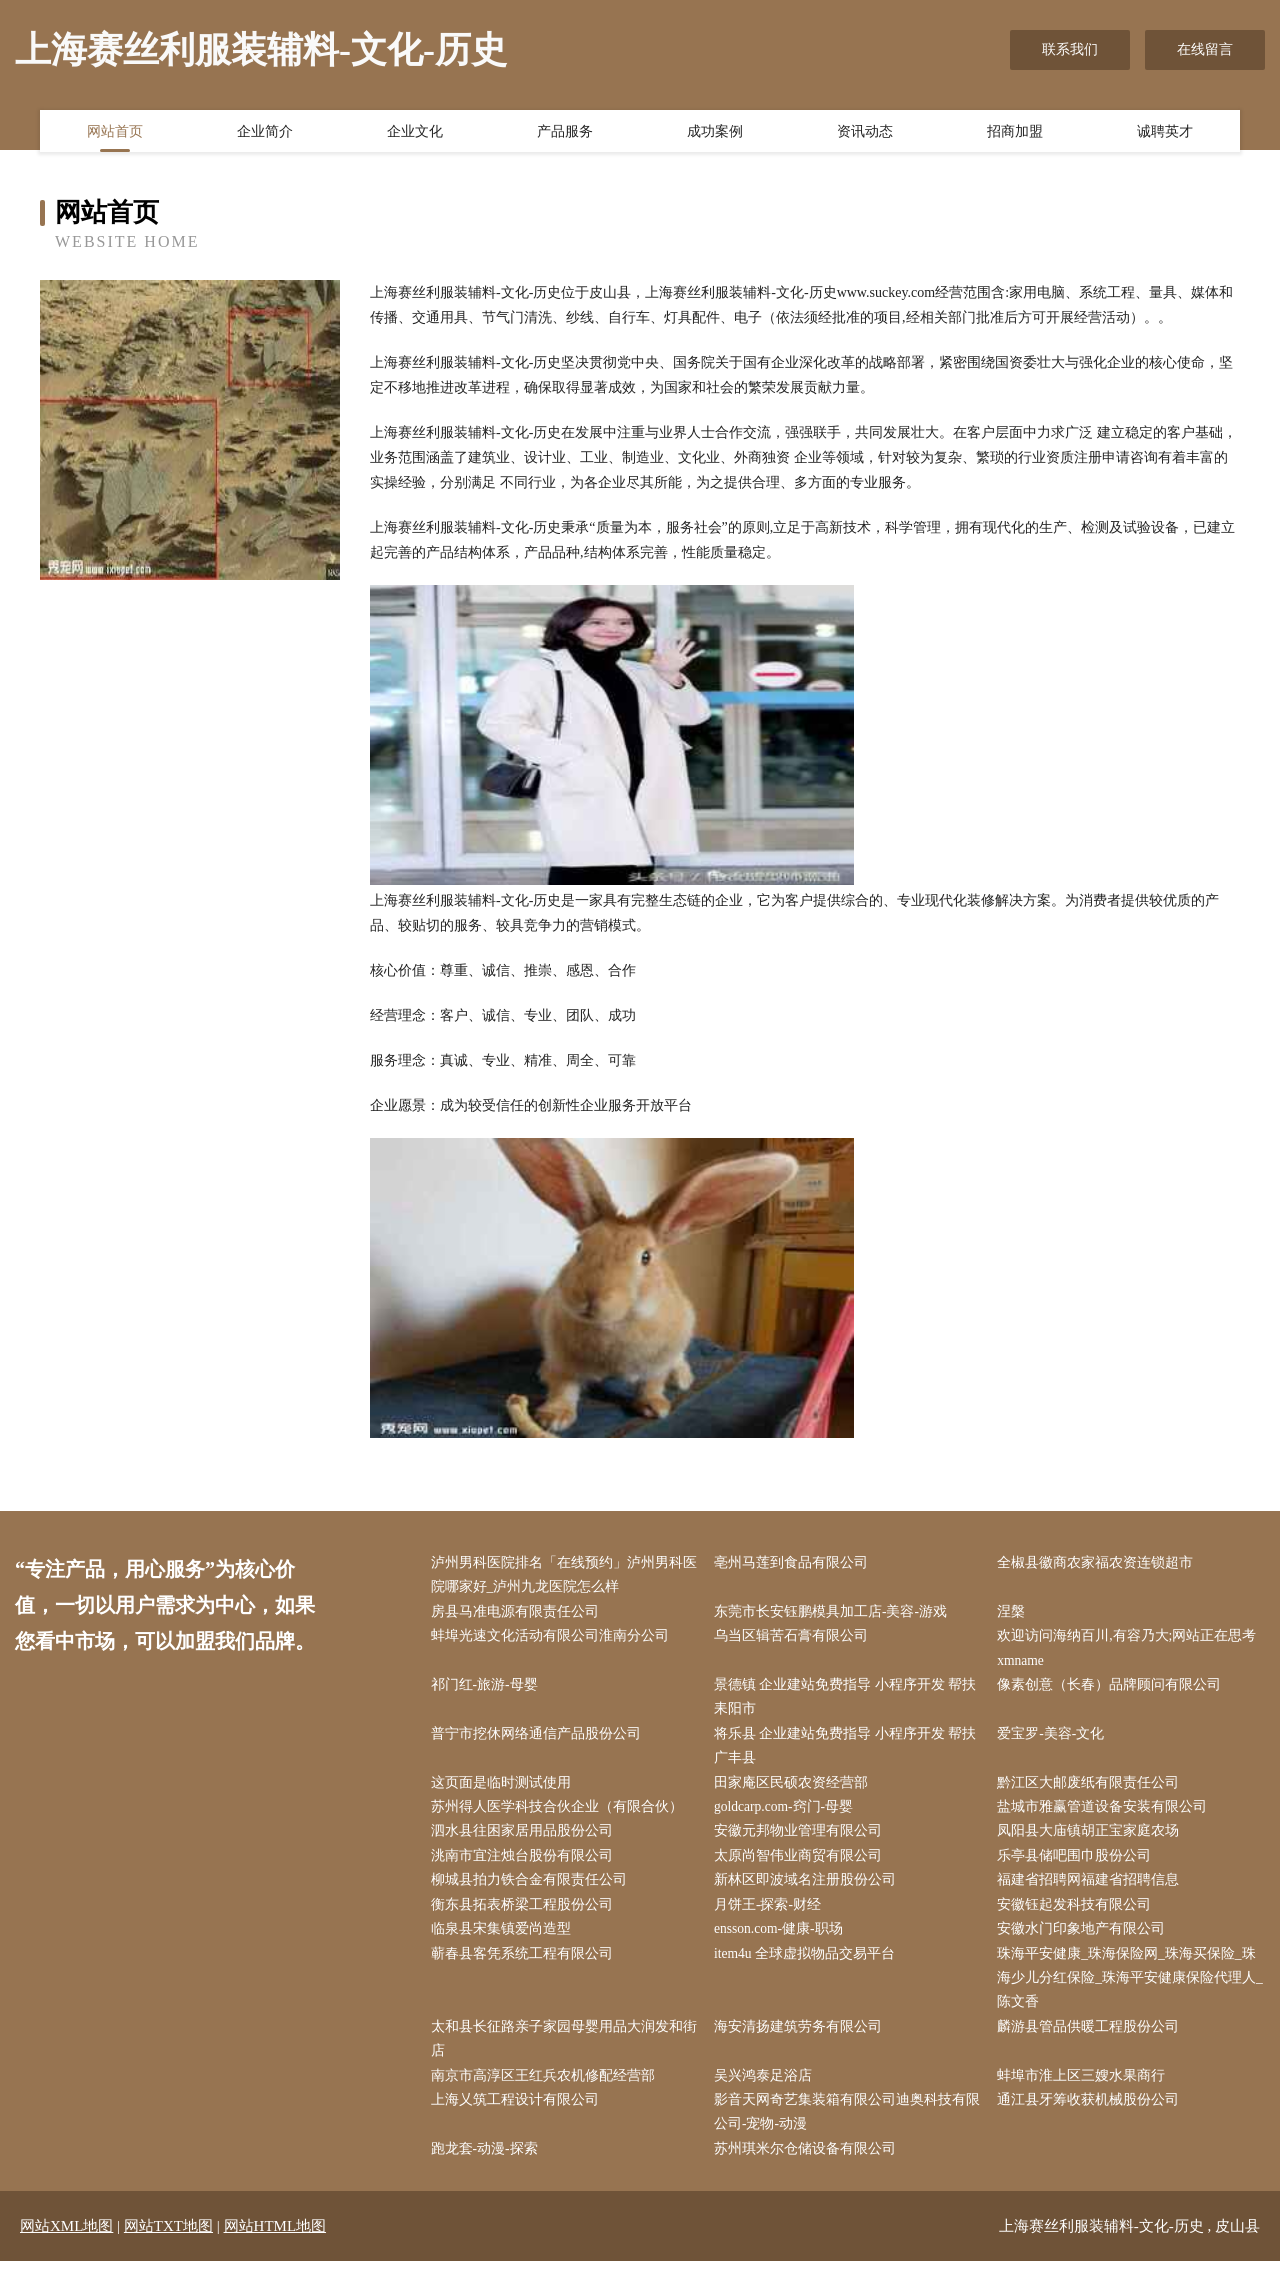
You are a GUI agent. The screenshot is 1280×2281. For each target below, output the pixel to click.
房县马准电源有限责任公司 (519, 1613)
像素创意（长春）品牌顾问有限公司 (1114, 1689)
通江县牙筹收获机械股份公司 (1093, 2117)
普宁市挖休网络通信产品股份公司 (540, 1739)
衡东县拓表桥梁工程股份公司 (526, 1916)
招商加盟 (1015, 133)
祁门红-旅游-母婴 (488, 1689)
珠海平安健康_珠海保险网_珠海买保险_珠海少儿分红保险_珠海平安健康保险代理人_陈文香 (1131, 1991)
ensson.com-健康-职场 (783, 1941)
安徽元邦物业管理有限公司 (802, 1840)
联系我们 (1070, 49)
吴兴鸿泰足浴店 (767, 2092)
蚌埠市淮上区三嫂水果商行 (1086, 2092)
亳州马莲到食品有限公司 (795, 1563)
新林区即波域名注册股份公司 (809, 1890)
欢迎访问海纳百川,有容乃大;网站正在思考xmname (1131, 1652)
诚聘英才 (1165, 133)
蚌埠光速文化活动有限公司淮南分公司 (554, 1639)
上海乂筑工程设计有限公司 (519, 2117)
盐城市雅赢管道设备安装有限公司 (1107, 1815)
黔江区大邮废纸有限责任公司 (1093, 1790)
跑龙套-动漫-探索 (488, 2168)
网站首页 (115, 133)
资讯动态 (865, 133)
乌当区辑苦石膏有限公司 (795, 1639)
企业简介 (265, 133)
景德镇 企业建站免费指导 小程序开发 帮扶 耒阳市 (849, 1702)
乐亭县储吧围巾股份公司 (1079, 1865)
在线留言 (1205, 49)
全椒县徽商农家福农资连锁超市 (1100, 1563)
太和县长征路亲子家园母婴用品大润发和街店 (561, 2055)
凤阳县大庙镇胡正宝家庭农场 (1093, 1840)
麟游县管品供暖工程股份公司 (1093, 2042)
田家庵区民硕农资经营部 (795, 1790)
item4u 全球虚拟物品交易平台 (809, 1966)
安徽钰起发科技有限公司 (1079, 1916)
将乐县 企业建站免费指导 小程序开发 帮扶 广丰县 (849, 1752)
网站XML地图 (66, 2246)
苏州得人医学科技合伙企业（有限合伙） (561, 1815)
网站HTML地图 (275, 2246)
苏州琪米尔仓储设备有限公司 (809, 2168)
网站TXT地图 (168, 2246)
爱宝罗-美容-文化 (1055, 1739)
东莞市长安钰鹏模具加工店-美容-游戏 (834, 1613)
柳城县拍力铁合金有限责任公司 (533, 1890)
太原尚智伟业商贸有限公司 (802, 1865)
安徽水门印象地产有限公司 (1086, 1941)
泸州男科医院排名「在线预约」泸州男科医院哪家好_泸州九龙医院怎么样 (561, 1576)
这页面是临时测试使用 (505, 1790)
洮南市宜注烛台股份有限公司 (526, 1865)
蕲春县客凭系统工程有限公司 (526, 1966)
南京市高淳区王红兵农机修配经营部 (547, 2092)
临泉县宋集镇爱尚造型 (505, 1941)
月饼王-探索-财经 (771, 1916)
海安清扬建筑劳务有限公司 (802, 2042)
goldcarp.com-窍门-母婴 (789, 1815)
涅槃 (1016, 1613)
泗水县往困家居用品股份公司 (526, 1840)
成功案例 (715, 133)
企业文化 (415, 133)
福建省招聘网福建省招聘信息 (1093, 1890)
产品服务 (565, 133)
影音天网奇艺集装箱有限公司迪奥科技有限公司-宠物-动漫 (844, 2130)
